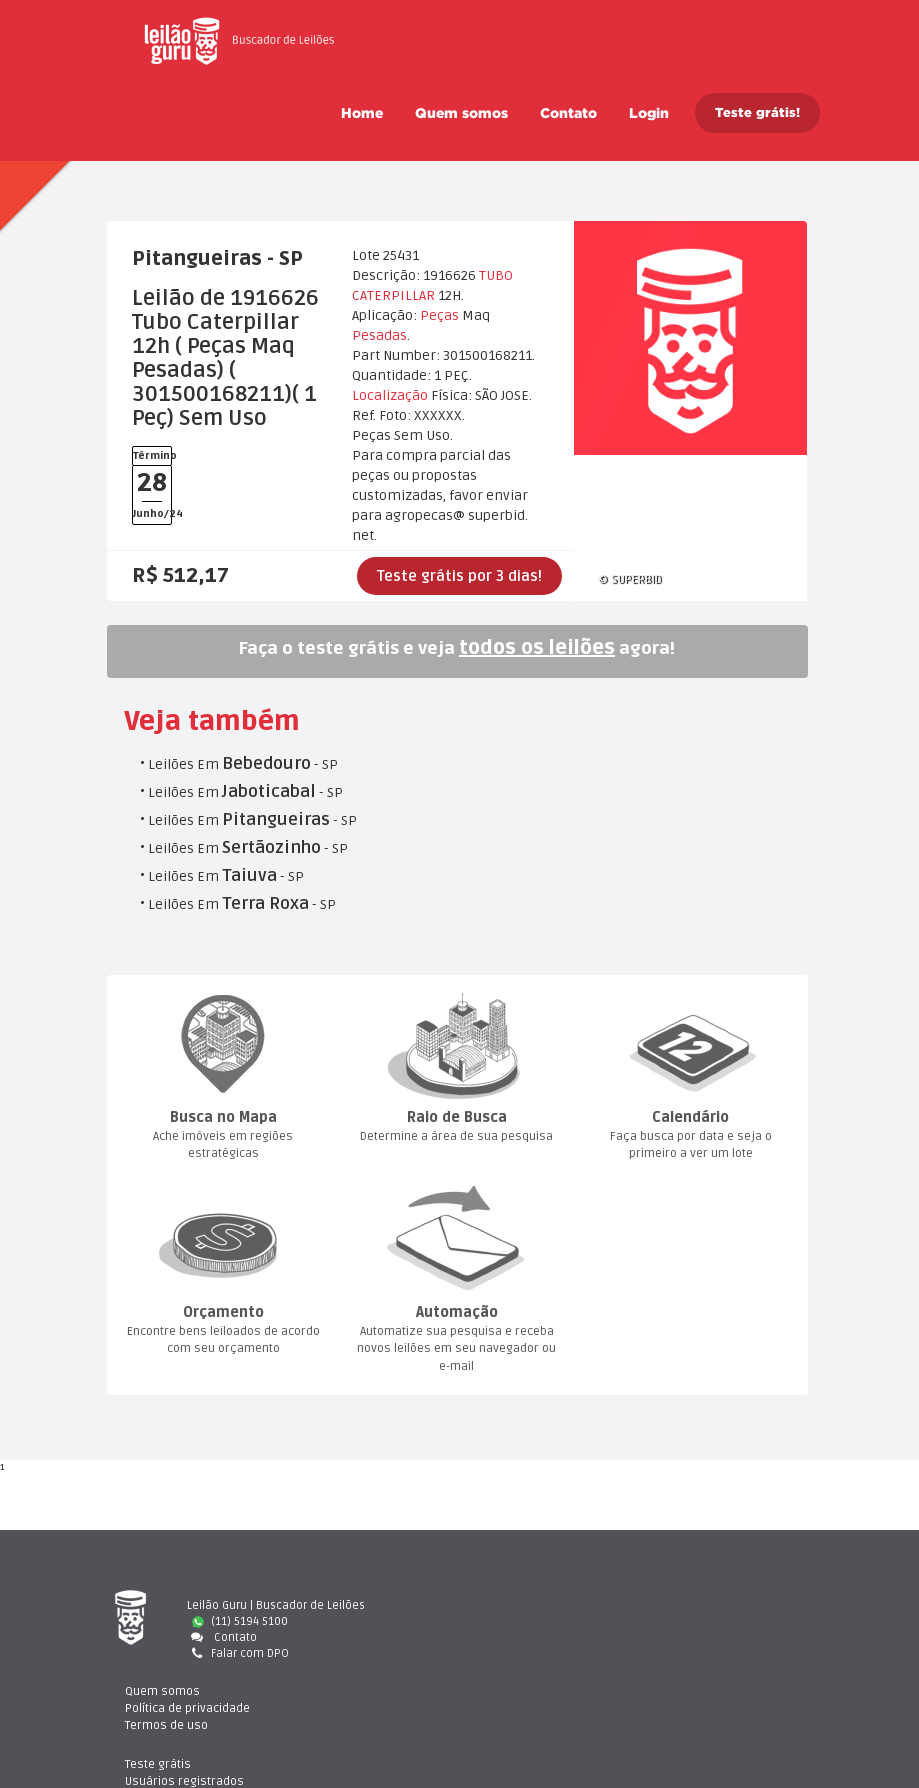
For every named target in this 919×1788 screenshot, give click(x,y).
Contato (568, 113)
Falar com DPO (238, 1653)
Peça (439, 315)
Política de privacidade (561, 1621)
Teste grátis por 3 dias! (459, 576)
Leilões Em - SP (243, 764)
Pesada (379, 335)
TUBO (496, 275)
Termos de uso (540, 1637)
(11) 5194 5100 (240, 1621)
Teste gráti (718, 1605)
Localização (390, 395)
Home (362, 113)
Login (649, 113)
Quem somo (461, 113)
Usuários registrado (742, 1621)
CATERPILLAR (393, 295)
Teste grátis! (757, 112)
